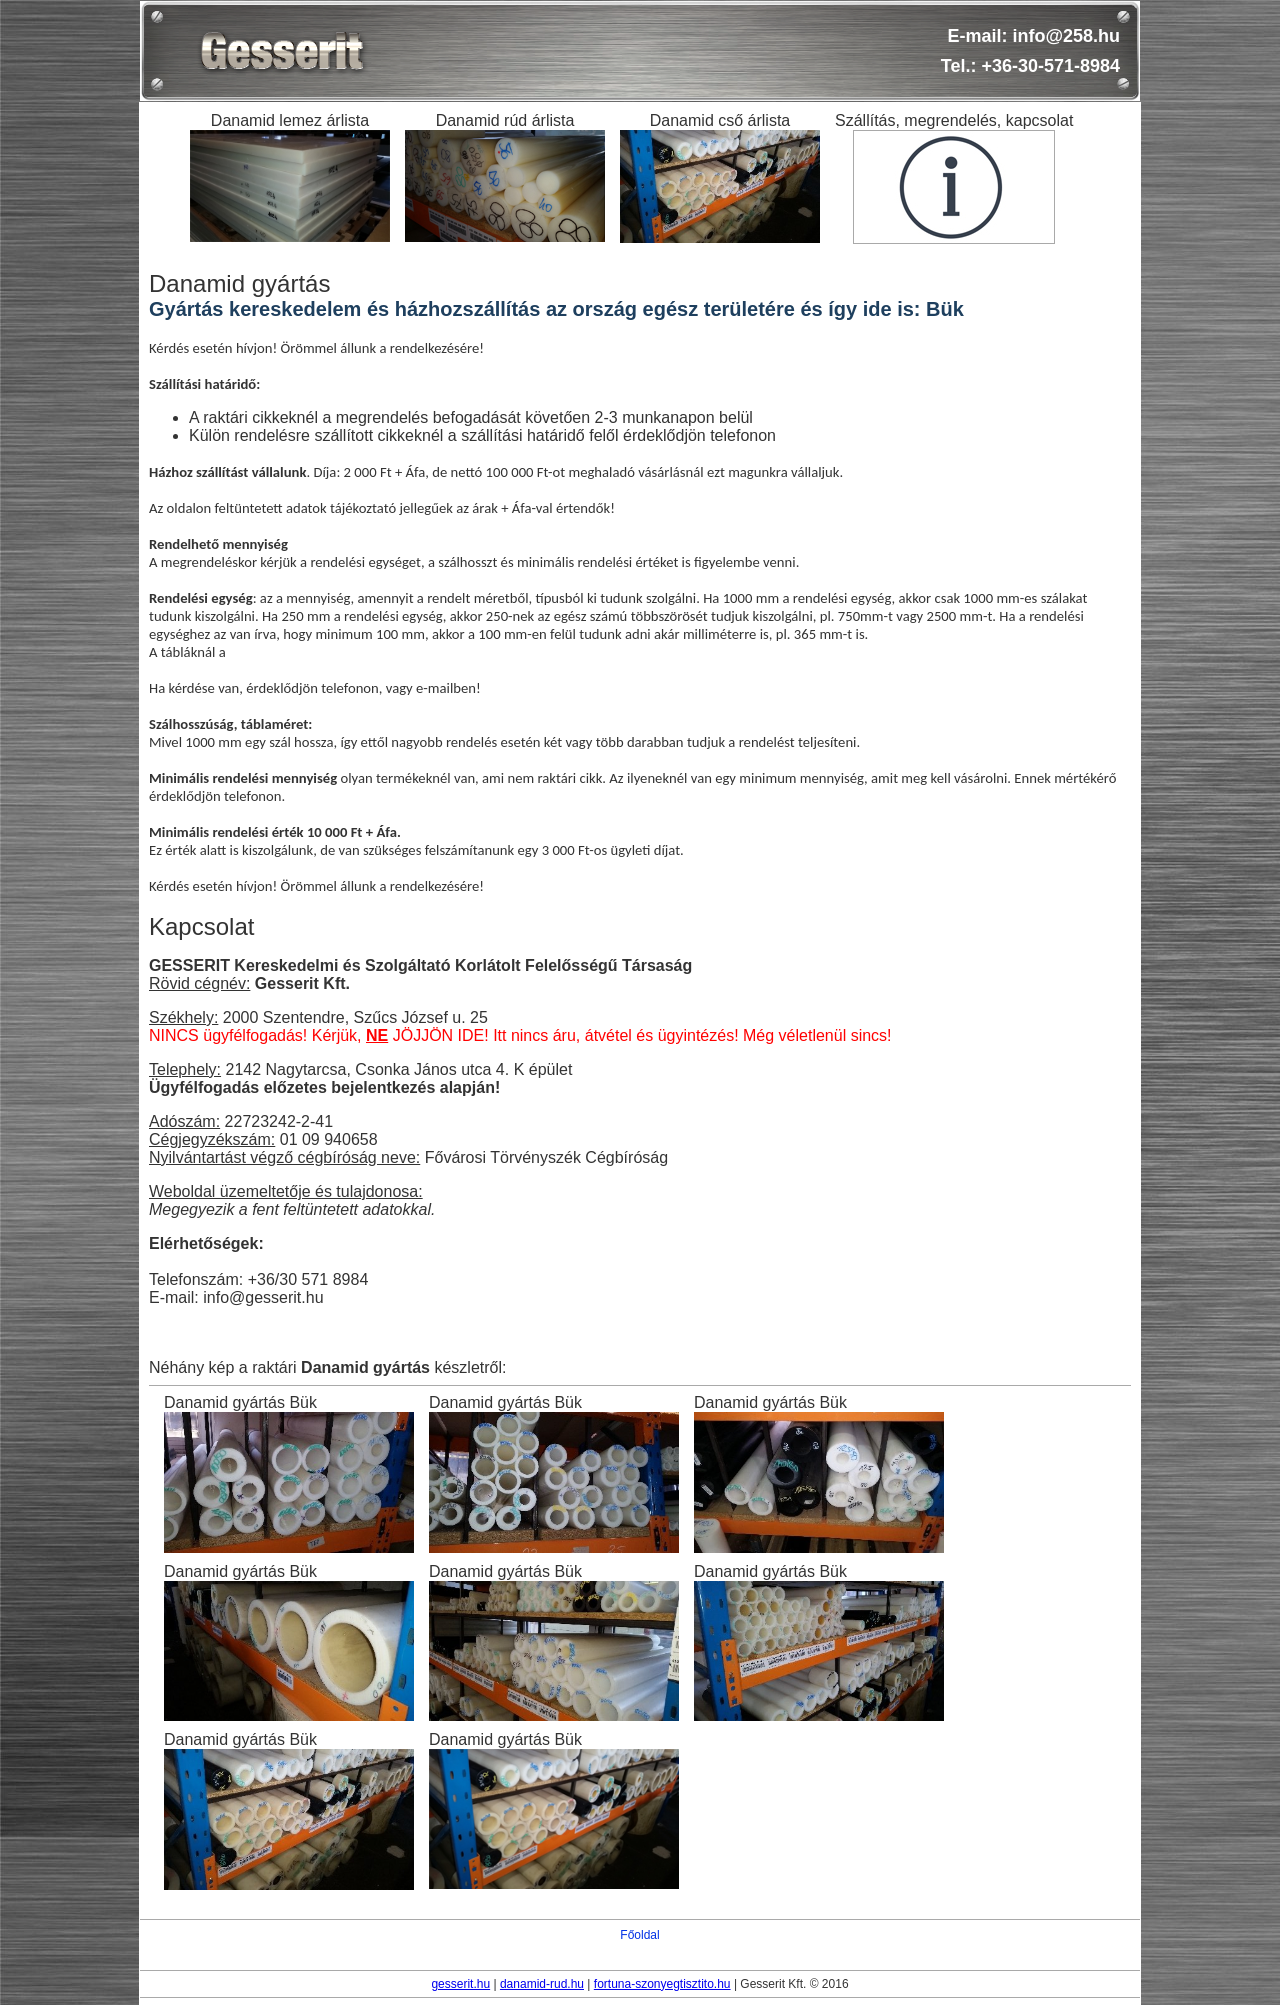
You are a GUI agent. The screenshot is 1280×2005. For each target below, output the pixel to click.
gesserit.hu (460, 1984)
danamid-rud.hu (542, 1984)
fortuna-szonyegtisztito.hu (662, 1984)
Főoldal (639, 1935)
